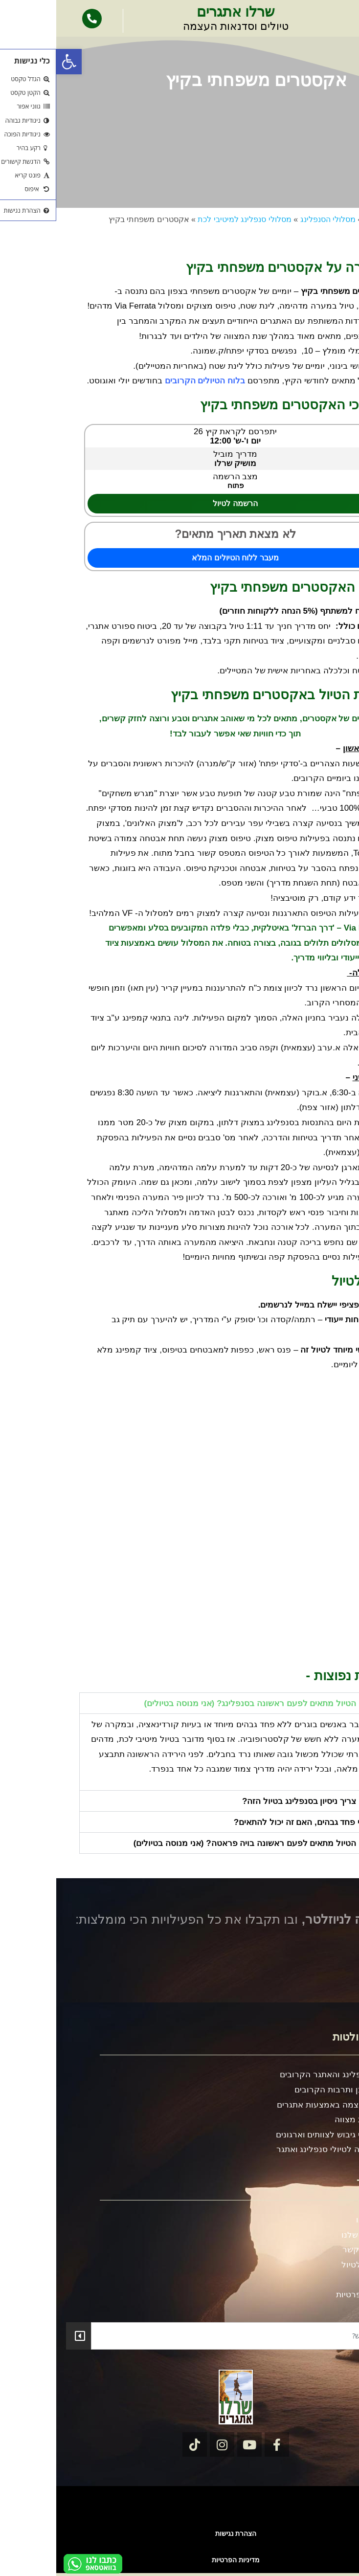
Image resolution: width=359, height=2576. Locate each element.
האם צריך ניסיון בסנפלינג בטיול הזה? (252, 1801)
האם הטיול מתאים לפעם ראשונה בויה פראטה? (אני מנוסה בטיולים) (197, 1843)
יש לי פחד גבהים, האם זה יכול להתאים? (248, 1822)
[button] (12, 61)
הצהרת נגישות (180, 2533)
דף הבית (322, 219)
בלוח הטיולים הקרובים (149, 380)
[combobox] (192, 2336)
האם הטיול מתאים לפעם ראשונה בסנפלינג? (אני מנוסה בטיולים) (203, 1703)
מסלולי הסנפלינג (271, 219)
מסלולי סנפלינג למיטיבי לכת (188, 219)
